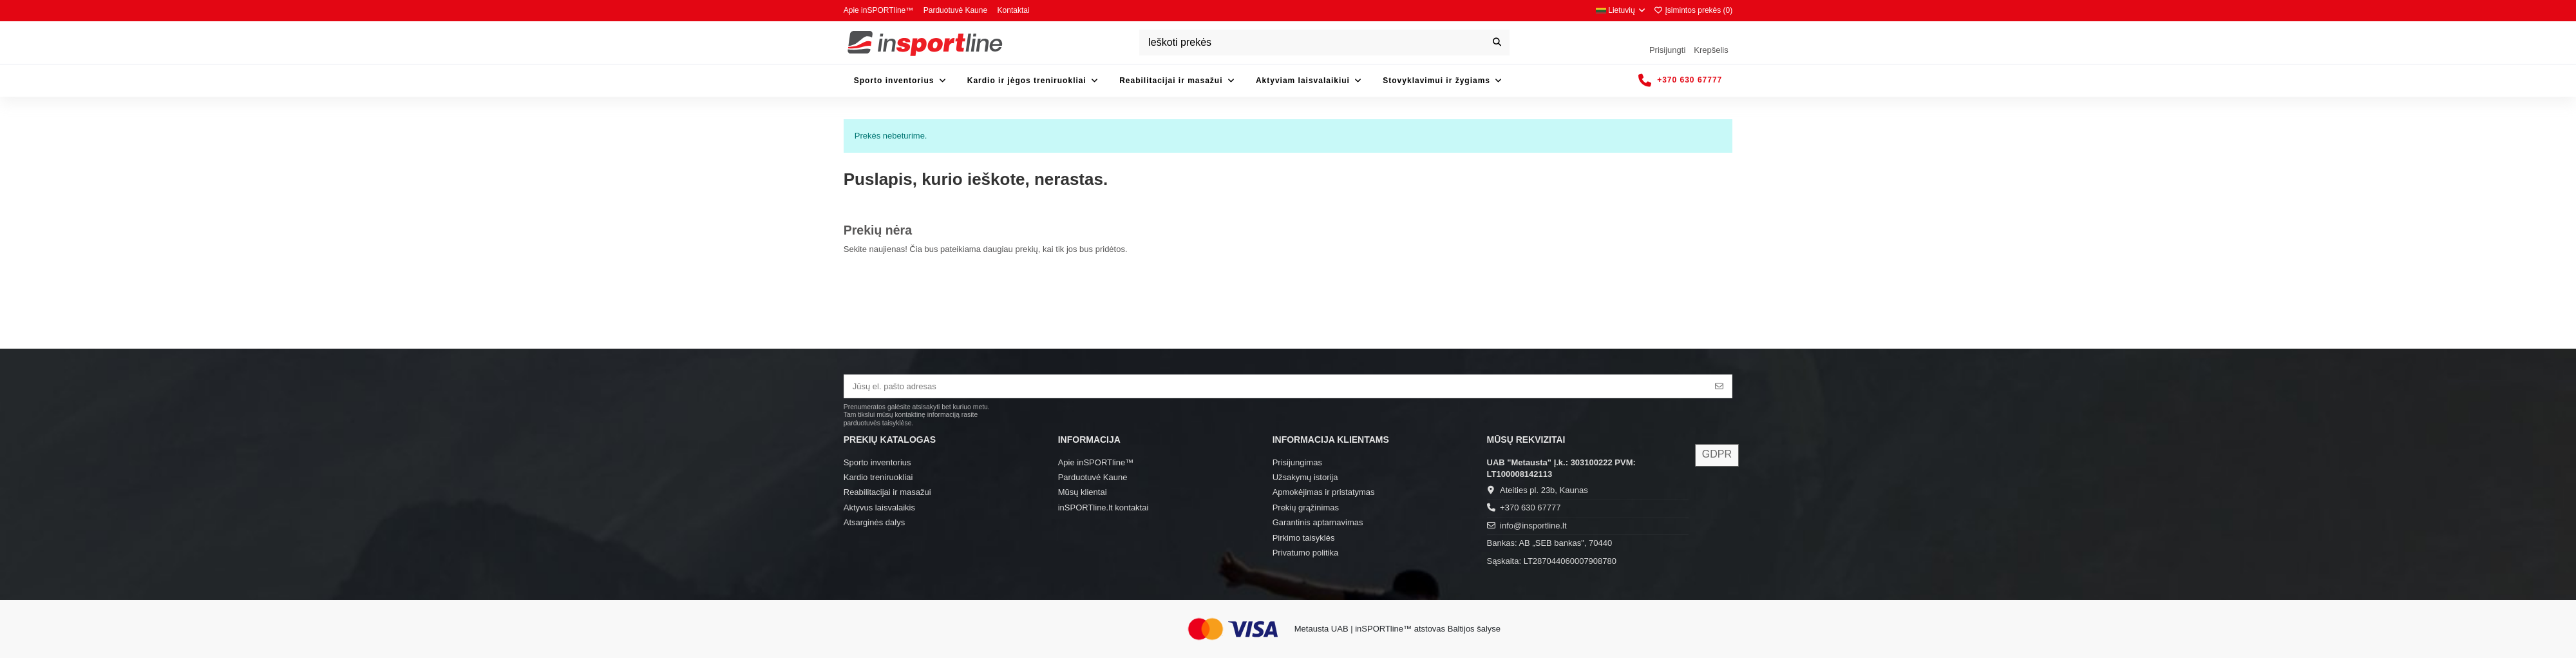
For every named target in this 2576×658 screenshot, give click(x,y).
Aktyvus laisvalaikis (879, 507)
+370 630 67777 (1530, 507)
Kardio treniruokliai (878, 477)
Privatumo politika (1306, 552)
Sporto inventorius (877, 462)
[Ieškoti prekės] (1497, 42)
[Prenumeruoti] (1719, 386)
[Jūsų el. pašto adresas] (1276, 386)
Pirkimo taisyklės (1304, 538)
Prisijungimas (1297, 462)
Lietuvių (1621, 10)
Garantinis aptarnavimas (1318, 522)
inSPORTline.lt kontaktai (1103, 507)
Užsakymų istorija (1305, 477)
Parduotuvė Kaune (956, 10)
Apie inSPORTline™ (880, 10)
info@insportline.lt (1533, 525)
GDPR (1717, 454)
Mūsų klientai (1082, 492)
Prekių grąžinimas (1306, 507)
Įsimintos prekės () (1692, 10)
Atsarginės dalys (874, 522)
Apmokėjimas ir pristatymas (1324, 492)
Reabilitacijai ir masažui (887, 492)
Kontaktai (1014, 10)
